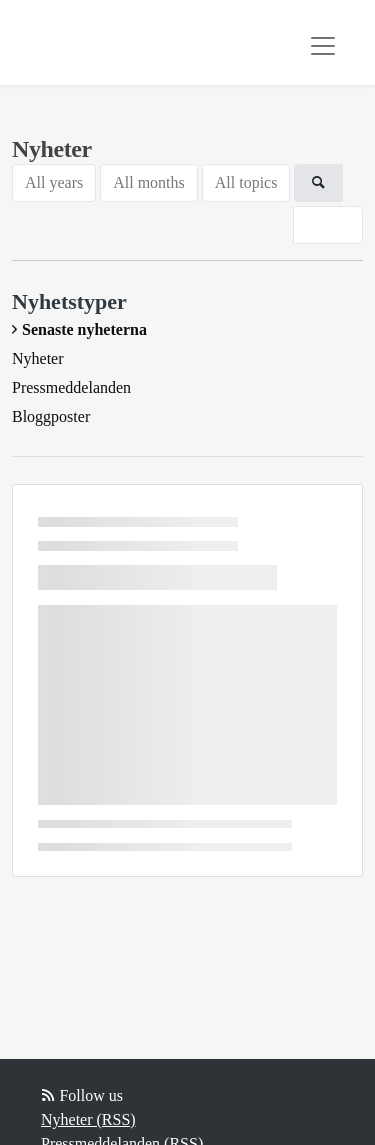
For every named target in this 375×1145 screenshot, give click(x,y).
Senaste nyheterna (84, 329)
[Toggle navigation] (323, 46)
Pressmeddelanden (71, 387)
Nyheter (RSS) (88, 1119)
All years (54, 182)
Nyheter (38, 358)
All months (149, 182)
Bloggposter (51, 416)
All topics (246, 182)
